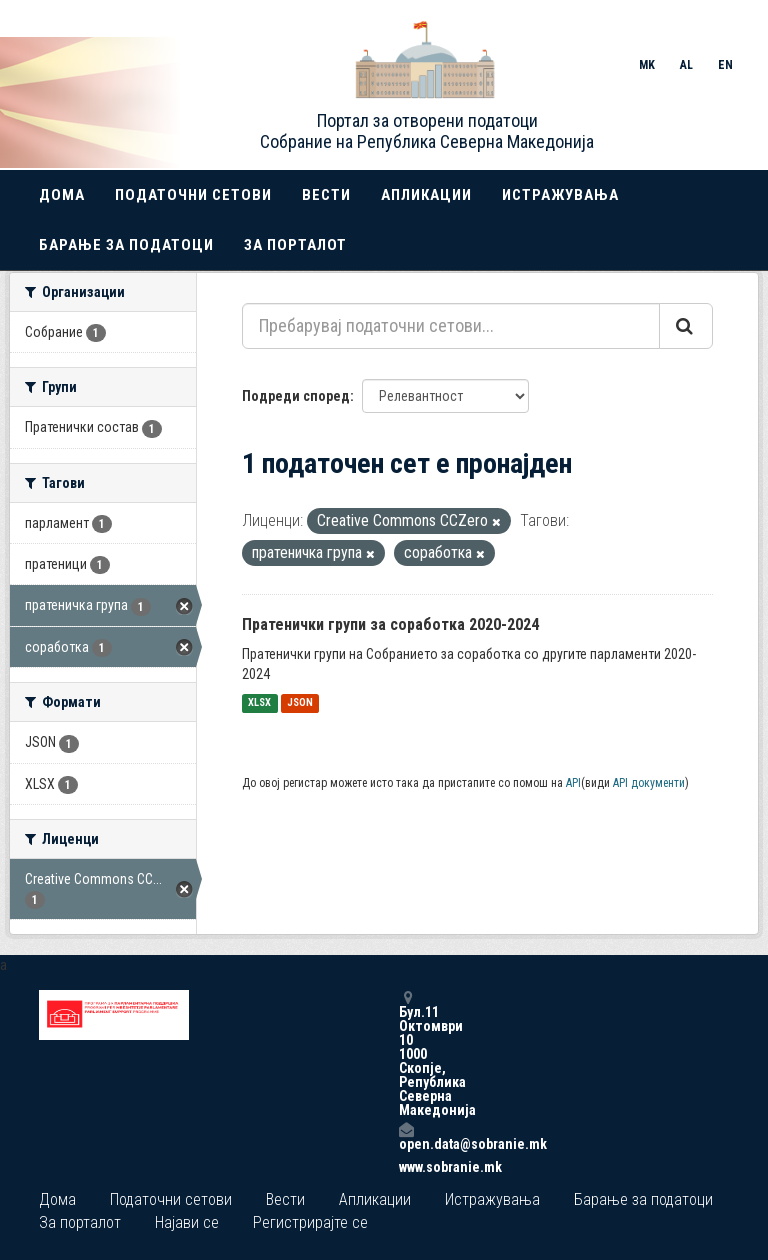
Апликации (426, 195)
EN (725, 65)
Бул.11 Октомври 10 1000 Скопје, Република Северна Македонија (406, 1053)
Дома (62, 195)
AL (686, 65)
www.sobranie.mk (406, 1167)
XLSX (259, 703)
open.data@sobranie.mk (406, 1136)
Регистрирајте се (310, 1222)
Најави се (187, 1222)
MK (647, 65)
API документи (649, 783)
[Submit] (686, 326)
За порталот (295, 245)
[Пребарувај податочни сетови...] (451, 326)
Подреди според (296, 396)
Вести (326, 195)
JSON (300, 703)
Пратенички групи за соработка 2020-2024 (390, 624)
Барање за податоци (126, 245)
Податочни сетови (193, 195)
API (573, 783)
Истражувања (560, 195)
